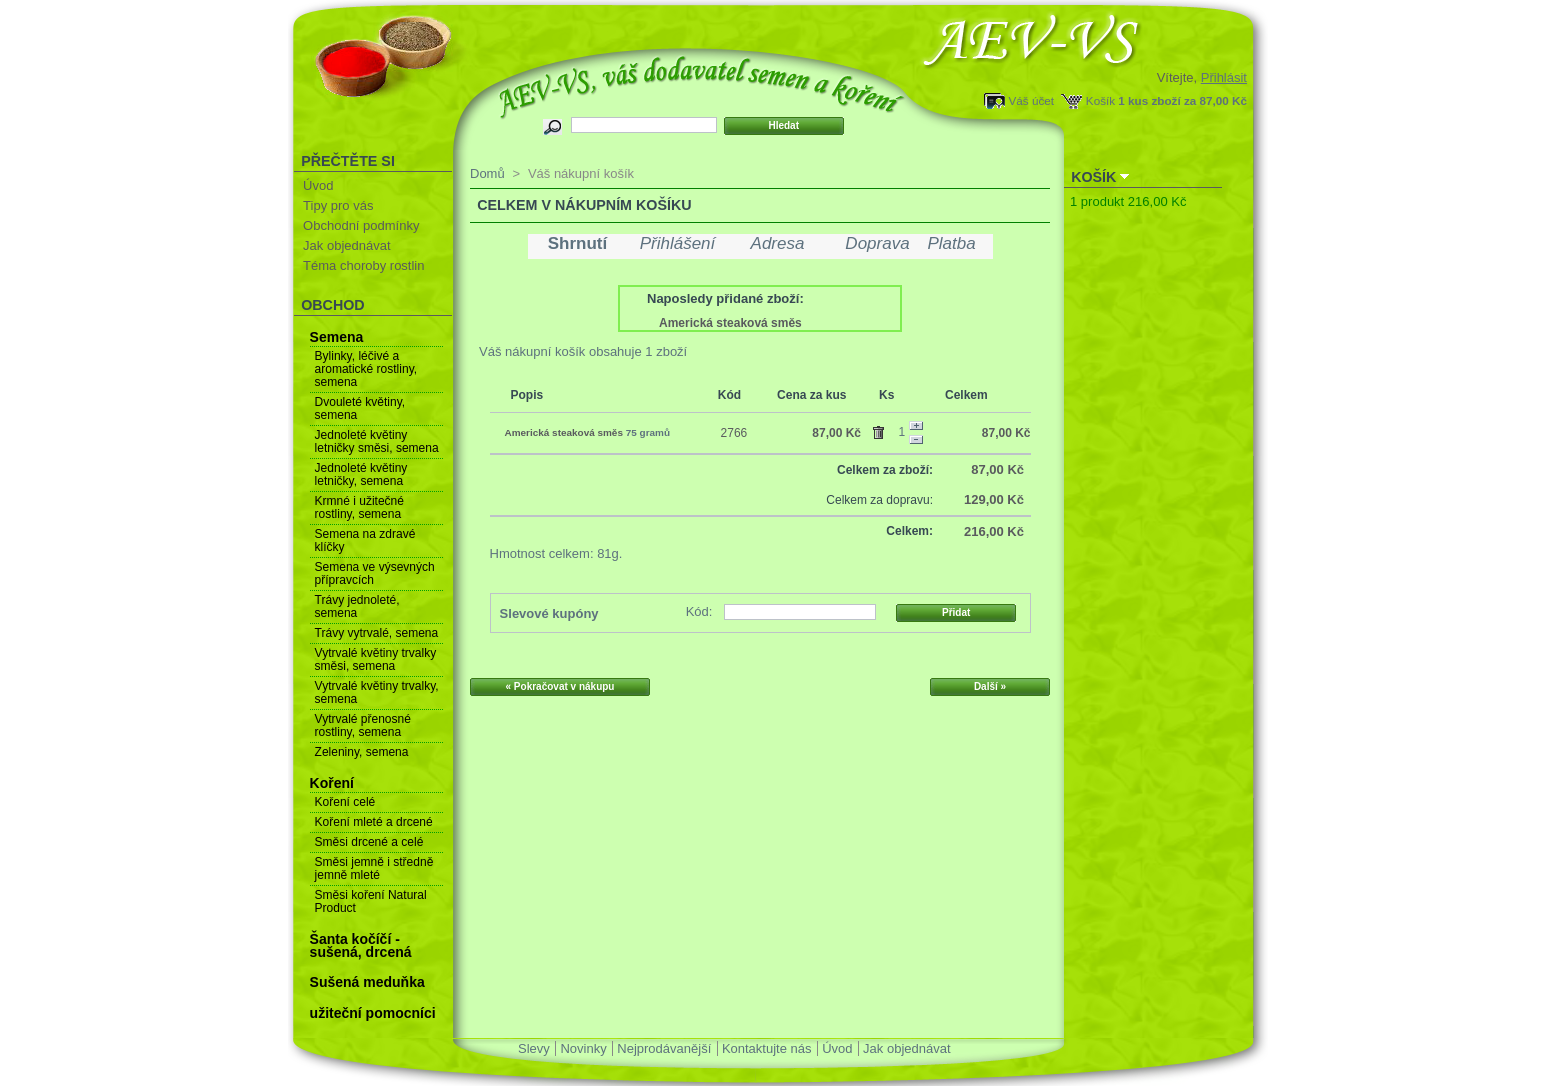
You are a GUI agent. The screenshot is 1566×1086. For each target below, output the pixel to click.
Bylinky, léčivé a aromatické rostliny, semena (366, 369)
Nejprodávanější (664, 1048)
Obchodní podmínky (361, 225)
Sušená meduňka (367, 982)
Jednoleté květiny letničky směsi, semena (377, 441)
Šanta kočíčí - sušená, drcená (361, 945)
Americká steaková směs (730, 323)
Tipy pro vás (338, 205)
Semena (337, 337)
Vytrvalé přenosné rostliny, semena (363, 725)
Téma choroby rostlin (363, 265)
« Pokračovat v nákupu (560, 686)
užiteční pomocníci (373, 1013)
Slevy (534, 1048)
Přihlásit (1224, 77)
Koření (332, 783)
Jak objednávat (346, 245)
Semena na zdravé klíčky (365, 540)
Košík (1100, 100)
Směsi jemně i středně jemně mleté (374, 868)
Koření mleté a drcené (374, 822)
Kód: (699, 611)
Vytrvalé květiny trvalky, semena (377, 692)
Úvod (318, 185)
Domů (487, 173)
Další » (990, 686)
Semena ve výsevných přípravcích (375, 573)
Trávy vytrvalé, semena (377, 633)
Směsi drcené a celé (369, 842)
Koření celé (345, 802)
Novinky (583, 1048)
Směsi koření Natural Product (371, 901)
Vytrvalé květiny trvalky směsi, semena (376, 659)
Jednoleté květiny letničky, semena (361, 474)
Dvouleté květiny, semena (360, 408)
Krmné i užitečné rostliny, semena (359, 507)
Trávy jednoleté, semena (357, 606)
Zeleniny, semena (362, 752)
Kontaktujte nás (767, 1048)
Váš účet (1031, 100)
